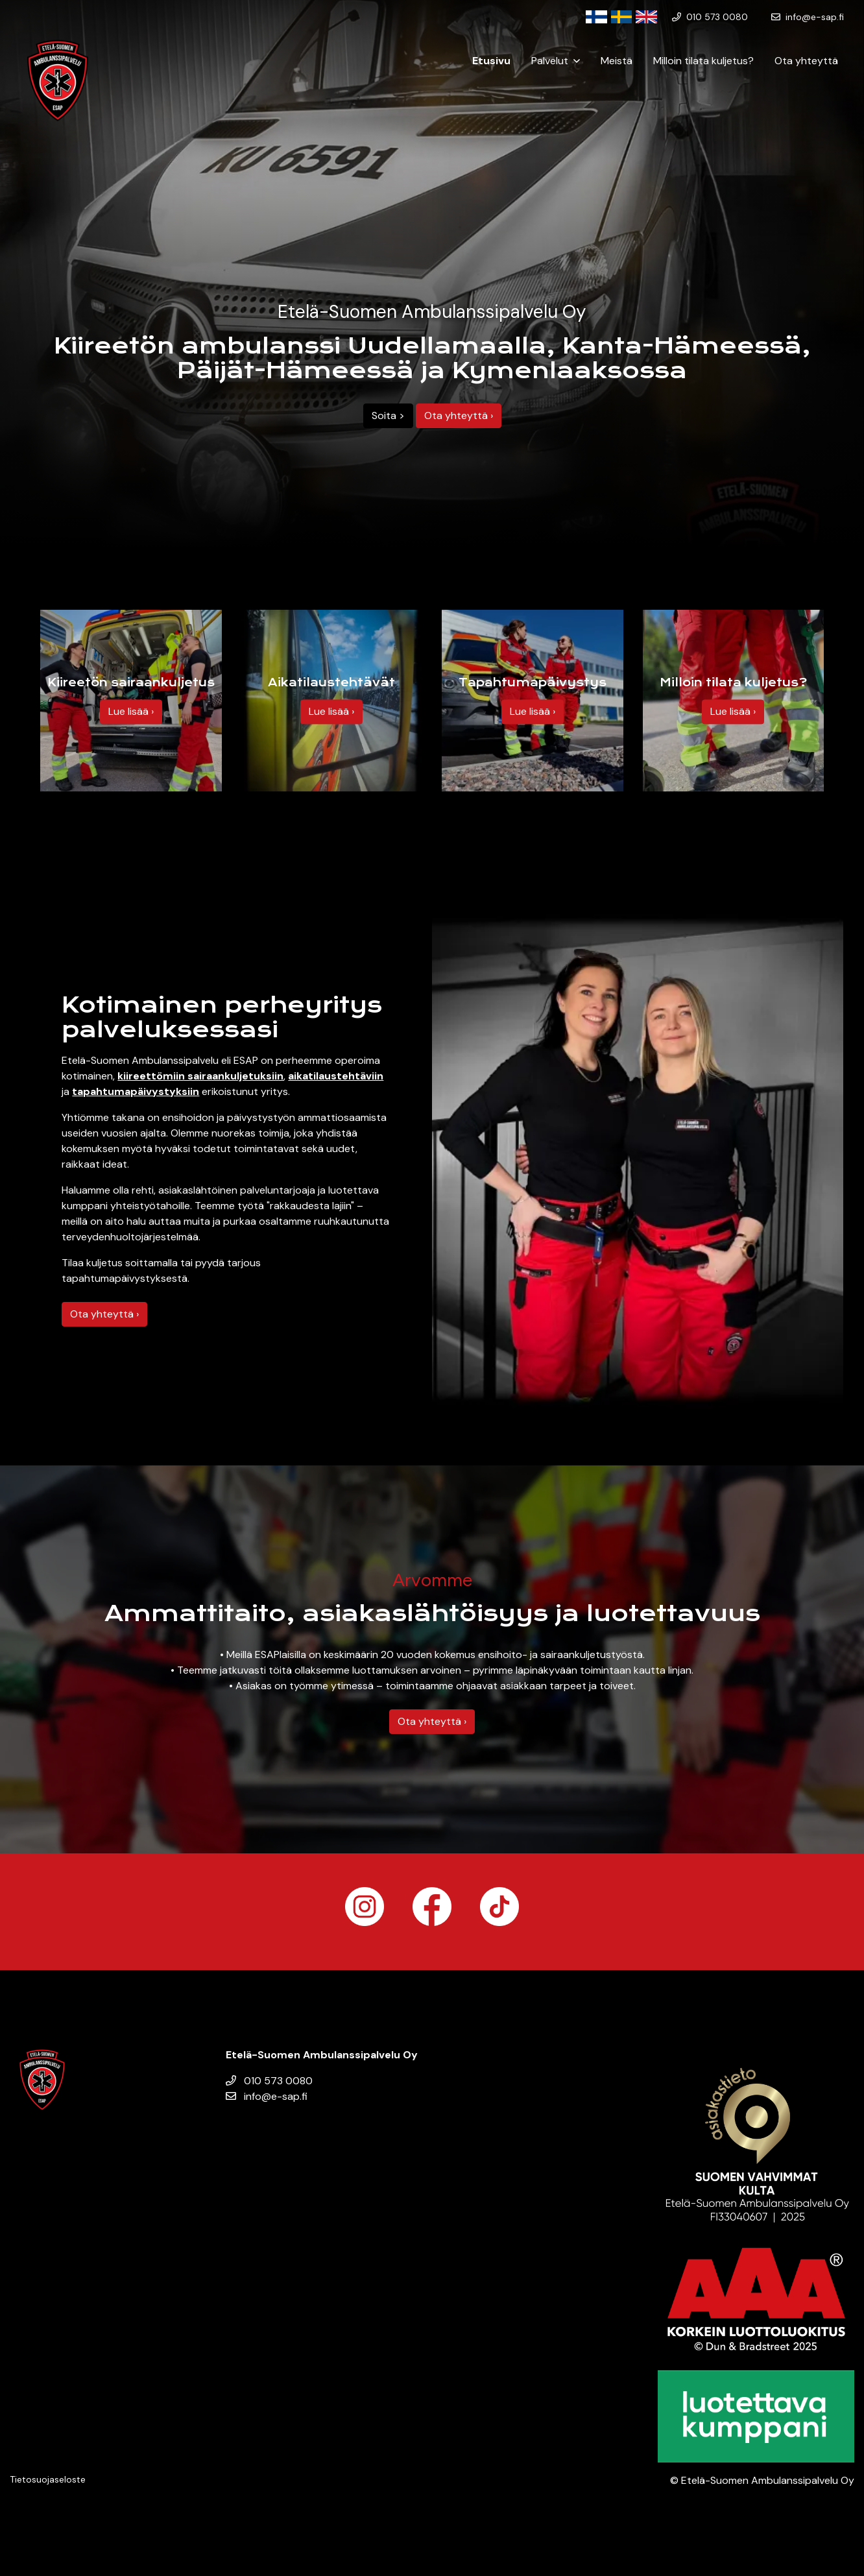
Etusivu (491, 60)
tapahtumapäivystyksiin (135, 1091)
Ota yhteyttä (806, 60)
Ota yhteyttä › (458, 415)
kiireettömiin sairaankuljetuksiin (200, 1076)
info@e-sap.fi (266, 2096)
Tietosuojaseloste (48, 2479)
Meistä (616, 60)
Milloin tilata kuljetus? (703, 60)
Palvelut (549, 60)
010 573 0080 (269, 2081)
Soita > (388, 415)
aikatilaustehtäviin (335, 1076)
